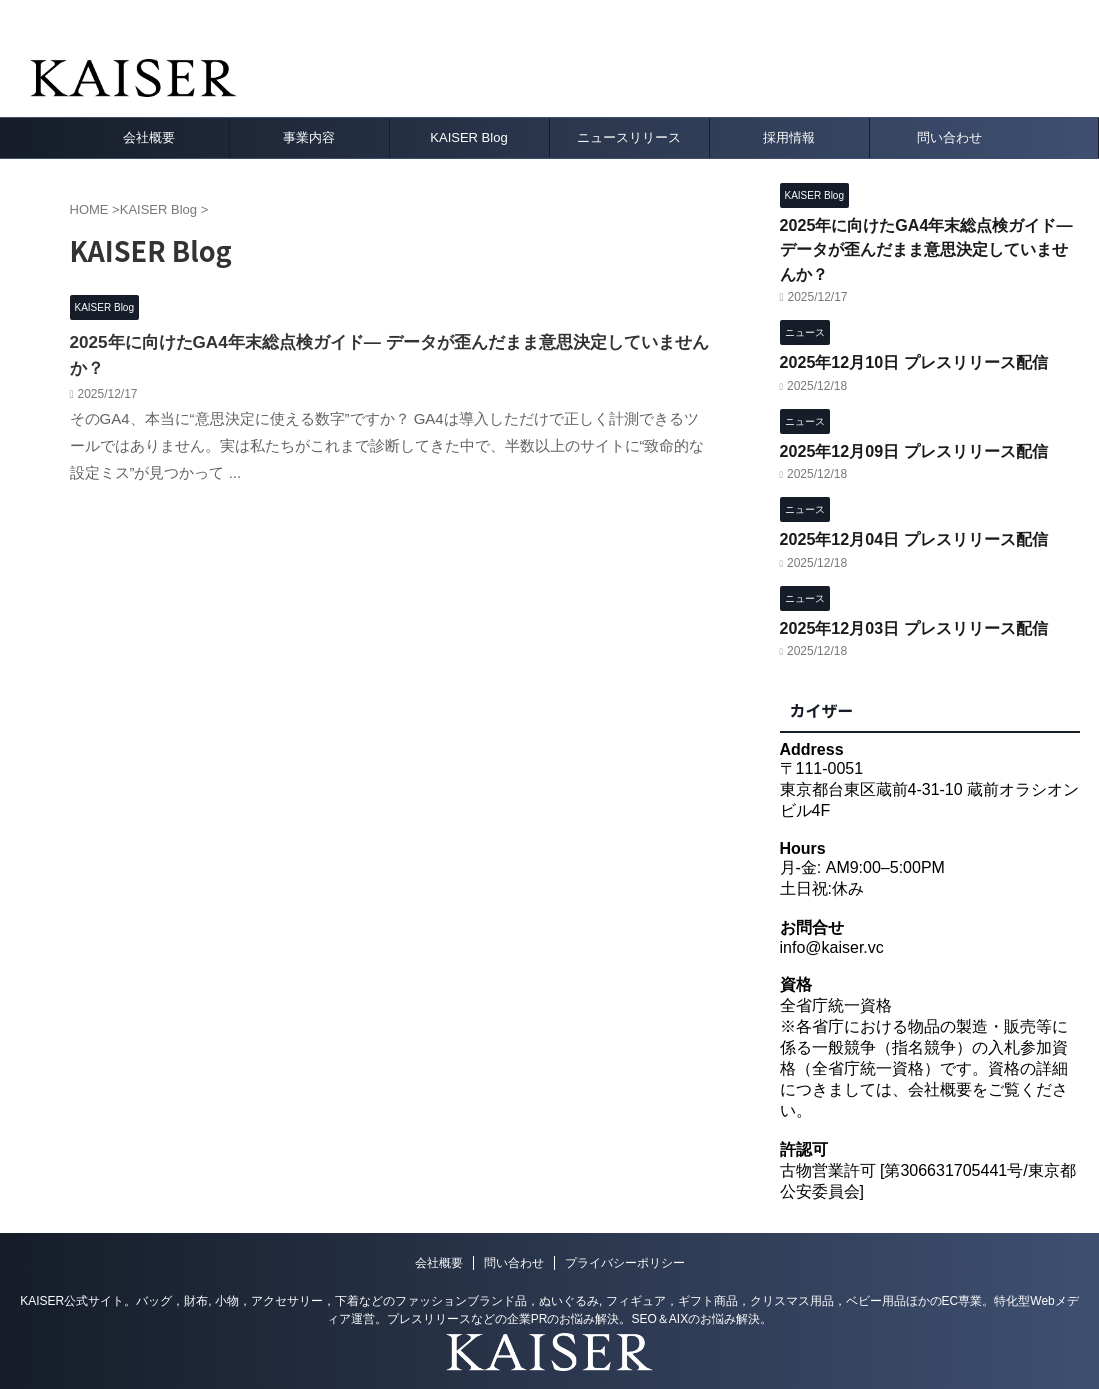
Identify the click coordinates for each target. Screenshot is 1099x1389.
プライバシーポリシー (625, 1222)
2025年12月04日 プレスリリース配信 (905, 501)
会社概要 (149, 137)
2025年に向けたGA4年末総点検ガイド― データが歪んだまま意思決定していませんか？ (386, 341)
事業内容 (309, 137)
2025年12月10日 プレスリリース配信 (905, 330)
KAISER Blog (468, 137)
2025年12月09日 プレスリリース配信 (905, 415)
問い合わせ (949, 137)
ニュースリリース (629, 137)
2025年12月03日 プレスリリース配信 (905, 586)
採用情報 (789, 137)
